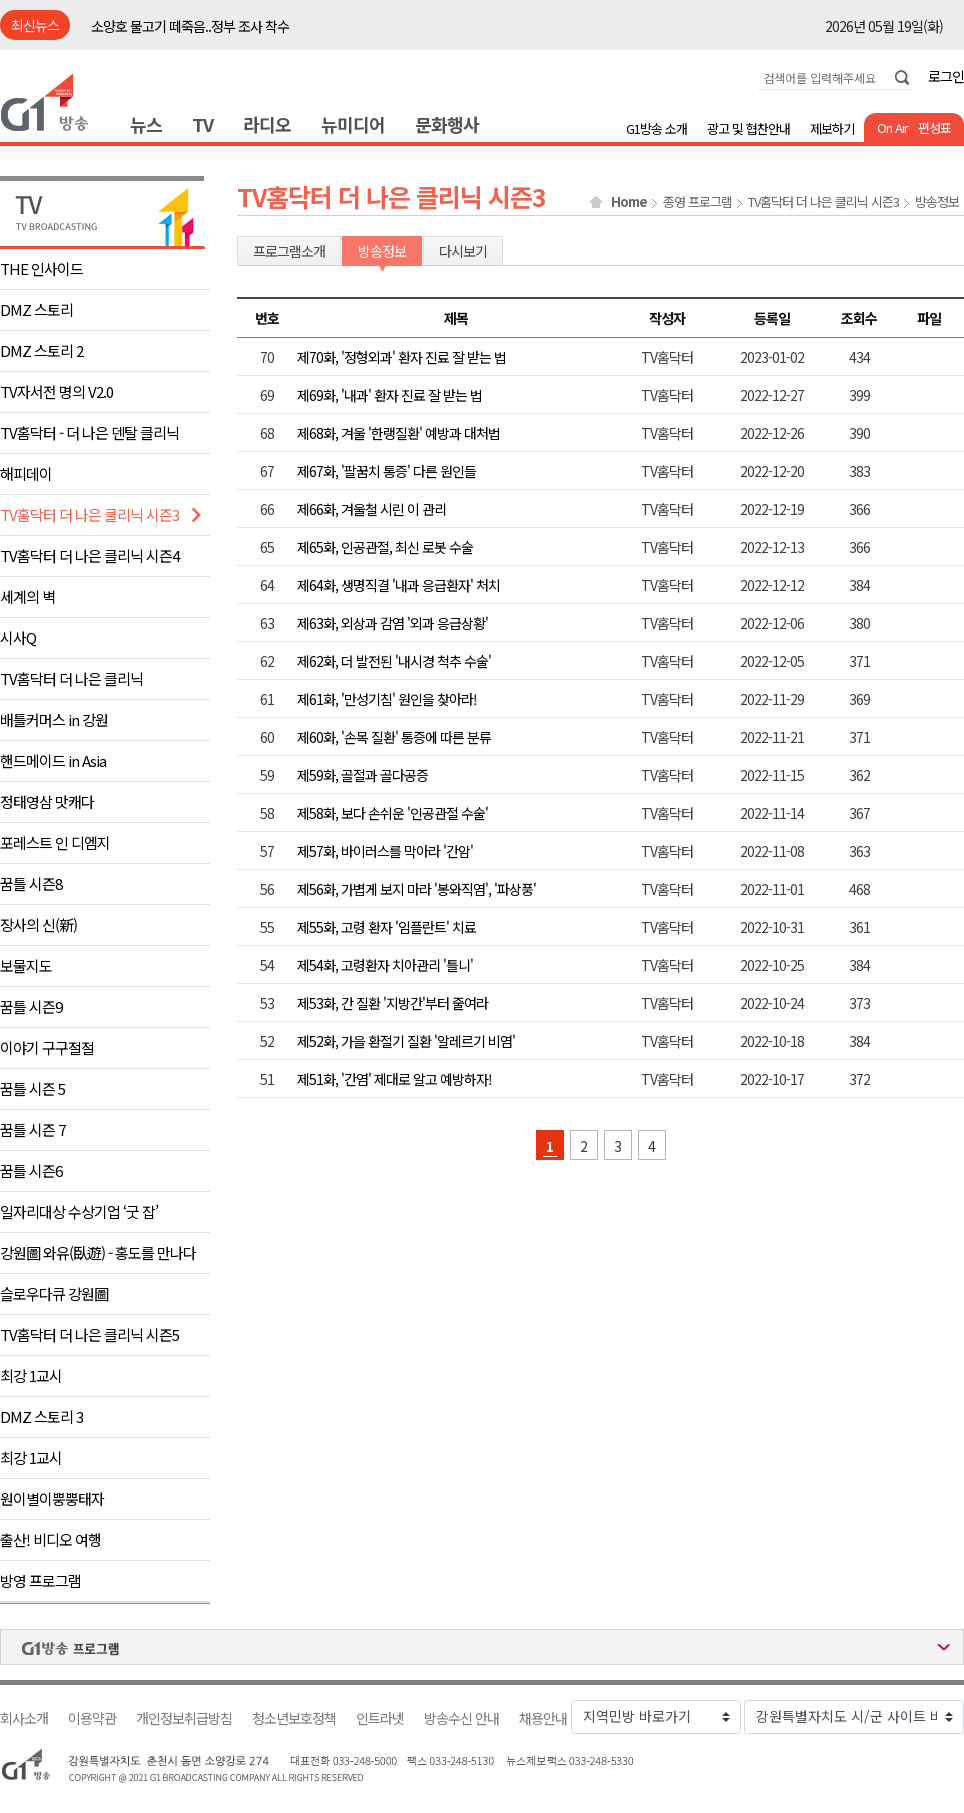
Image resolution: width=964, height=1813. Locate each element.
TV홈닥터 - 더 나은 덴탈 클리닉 (89, 432)
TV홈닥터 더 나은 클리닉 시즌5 (89, 1334)
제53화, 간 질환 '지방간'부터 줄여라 (392, 1003)
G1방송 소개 (656, 128)
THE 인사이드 (41, 268)
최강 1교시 (31, 1375)
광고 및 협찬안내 (748, 128)
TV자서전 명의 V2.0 (56, 391)
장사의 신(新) (38, 924)
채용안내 (543, 1718)
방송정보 (937, 202)
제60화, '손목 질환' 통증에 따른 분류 (394, 737)
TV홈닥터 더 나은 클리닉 (71, 678)
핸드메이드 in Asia (53, 760)
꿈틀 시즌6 (31, 1170)
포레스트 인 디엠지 (55, 842)
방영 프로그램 (40, 1580)
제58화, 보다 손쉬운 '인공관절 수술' (392, 813)
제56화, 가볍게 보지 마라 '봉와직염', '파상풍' (416, 889)
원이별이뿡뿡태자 (52, 1498)
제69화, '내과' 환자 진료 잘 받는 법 (389, 395)
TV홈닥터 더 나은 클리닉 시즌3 (89, 514)
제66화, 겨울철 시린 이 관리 (371, 509)
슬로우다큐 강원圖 (54, 1293)
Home (629, 202)
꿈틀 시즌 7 (32, 1129)
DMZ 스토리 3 (41, 1416)
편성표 (934, 127)
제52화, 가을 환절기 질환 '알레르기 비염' (406, 1041)
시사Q (18, 637)
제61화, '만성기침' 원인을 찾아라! (387, 699)
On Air (892, 127)
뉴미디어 (353, 124)
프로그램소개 (289, 251)
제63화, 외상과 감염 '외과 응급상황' (392, 623)
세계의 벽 (27, 596)
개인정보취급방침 (184, 1718)
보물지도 (26, 965)
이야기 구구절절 (47, 1047)
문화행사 (447, 124)
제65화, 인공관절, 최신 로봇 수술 (385, 547)
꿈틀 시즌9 (31, 1006)
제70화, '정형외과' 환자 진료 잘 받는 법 (401, 357)
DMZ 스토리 (36, 309)
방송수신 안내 (461, 1718)
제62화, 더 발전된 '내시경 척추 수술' (394, 661)
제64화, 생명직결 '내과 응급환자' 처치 (398, 585)
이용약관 (92, 1718)
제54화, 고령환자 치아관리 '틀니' (385, 965)
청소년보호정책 (294, 1718)
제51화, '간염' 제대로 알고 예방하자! (394, 1079)
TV (202, 124)
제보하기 (832, 128)
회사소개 (24, 1718)
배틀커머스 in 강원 (54, 719)
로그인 (946, 76)
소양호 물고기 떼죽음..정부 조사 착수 (190, 26)
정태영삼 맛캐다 (47, 801)
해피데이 (26, 473)
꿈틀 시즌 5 (32, 1088)
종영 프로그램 (697, 202)
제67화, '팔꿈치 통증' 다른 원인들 (386, 471)
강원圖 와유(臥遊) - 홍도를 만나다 (98, 1252)
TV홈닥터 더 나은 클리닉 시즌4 (89, 555)
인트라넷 (380, 1718)
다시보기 (463, 251)
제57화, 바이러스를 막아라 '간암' (385, 851)
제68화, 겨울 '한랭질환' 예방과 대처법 (398, 433)
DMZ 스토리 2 (41, 350)
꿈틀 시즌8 (31, 883)
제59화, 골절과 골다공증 (362, 775)
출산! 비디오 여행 (50, 1539)
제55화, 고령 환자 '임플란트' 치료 (386, 927)
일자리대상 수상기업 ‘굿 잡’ (79, 1211)
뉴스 (146, 124)
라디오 (267, 124)
